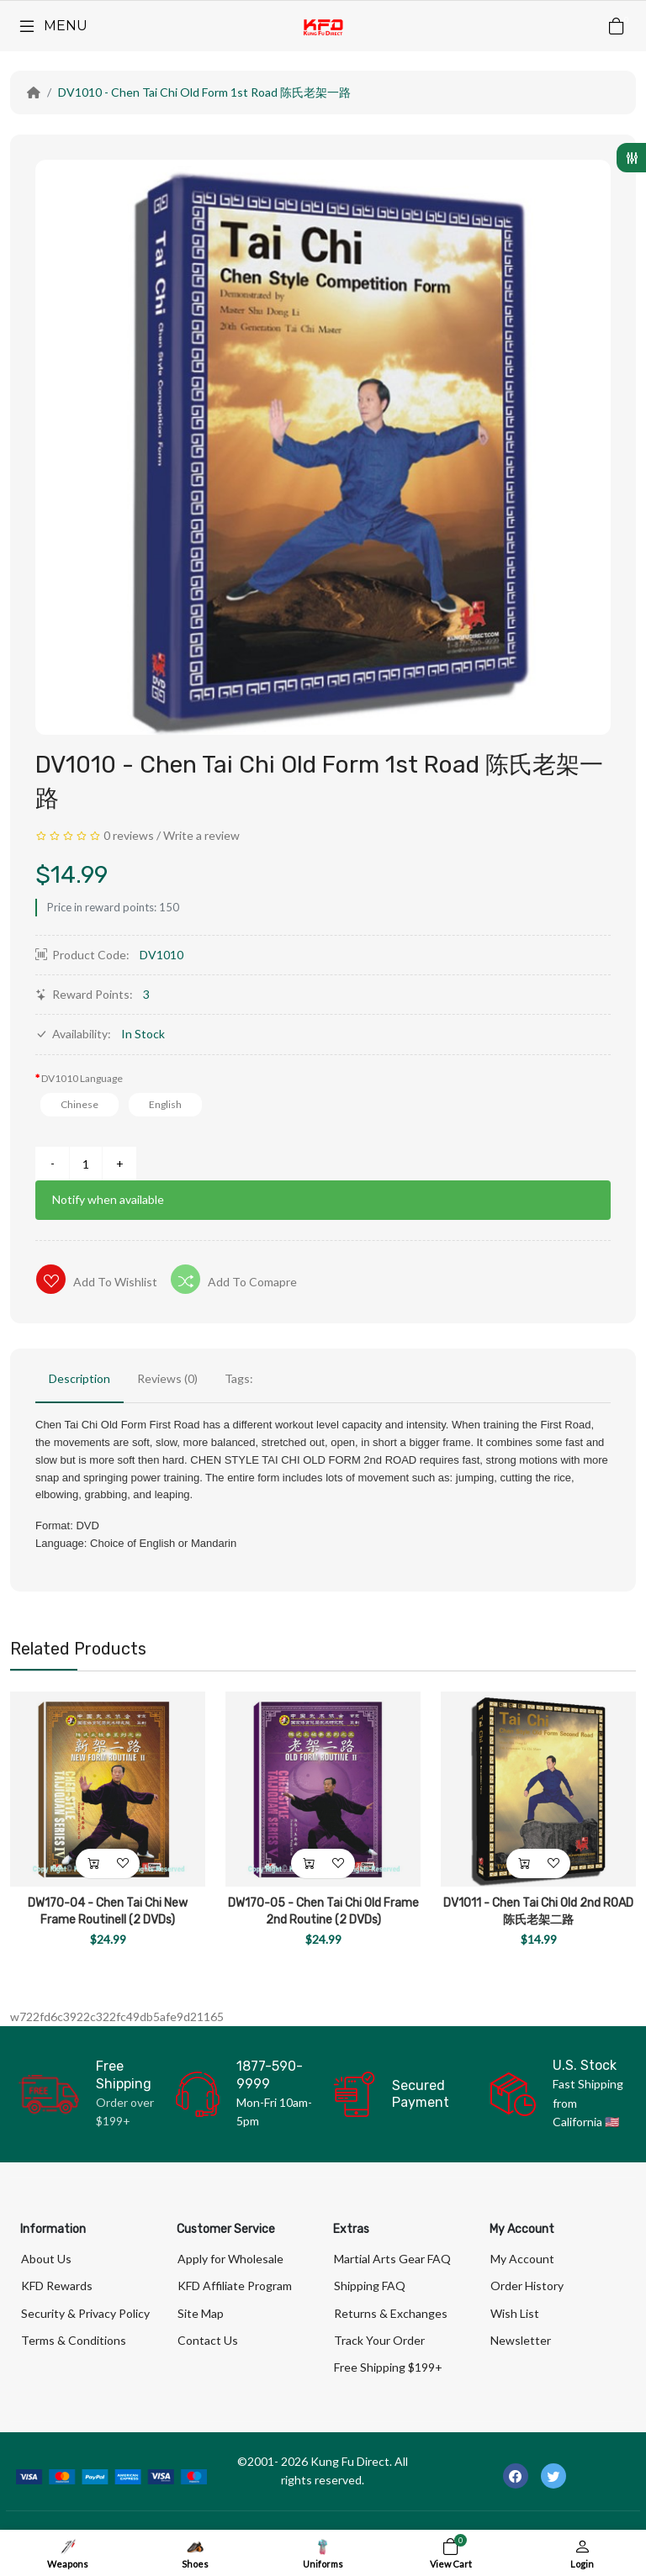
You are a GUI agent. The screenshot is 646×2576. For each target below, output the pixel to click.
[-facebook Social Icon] (515, 2476)
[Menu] (52, 26)
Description (79, 1378)
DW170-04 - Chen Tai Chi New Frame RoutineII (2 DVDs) (108, 1911)
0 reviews (128, 835)
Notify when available (108, 1199)
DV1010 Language (82, 1078)
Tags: (239, 1378)
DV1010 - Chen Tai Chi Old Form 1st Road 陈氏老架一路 (204, 92)
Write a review (201, 835)
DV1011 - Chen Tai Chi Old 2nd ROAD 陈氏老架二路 (538, 1911)
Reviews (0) (167, 1378)
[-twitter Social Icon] (553, 2476)
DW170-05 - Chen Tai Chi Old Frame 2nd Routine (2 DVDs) (323, 1911)
